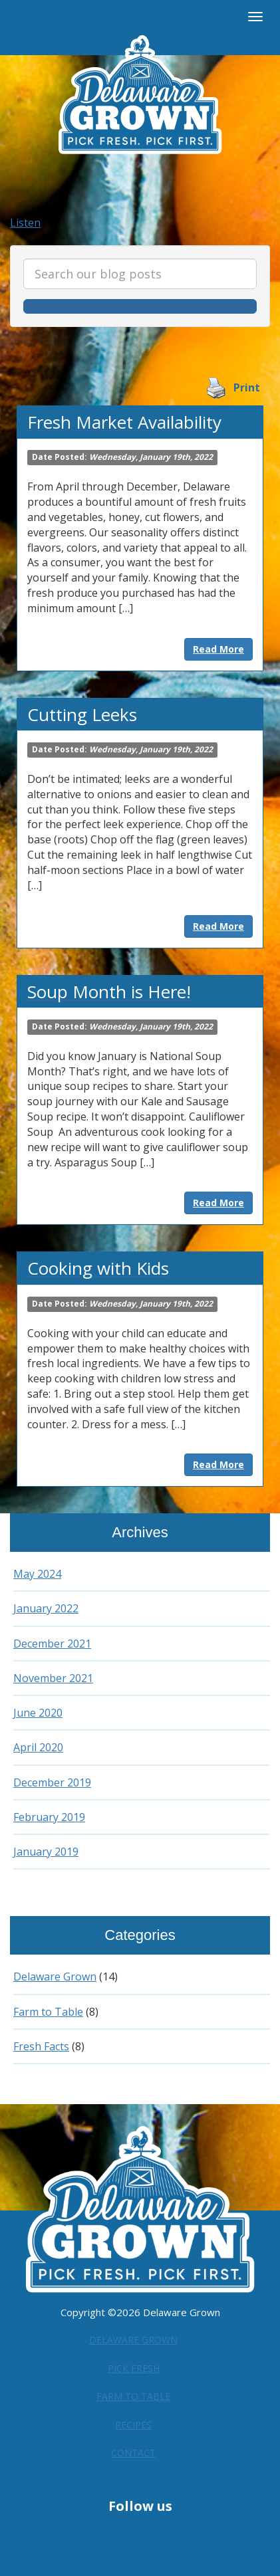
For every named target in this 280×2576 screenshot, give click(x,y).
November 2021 (54, 1678)
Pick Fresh (134, 2364)
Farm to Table (50, 2011)
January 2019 (46, 1851)
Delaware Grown (57, 1976)
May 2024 (38, 1573)
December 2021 (53, 1643)
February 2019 (50, 1817)
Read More (218, 649)
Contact (133, 2447)
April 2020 (39, 1747)
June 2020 (38, 1712)
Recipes (133, 2420)
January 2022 (46, 1608)
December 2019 (53, 1782)
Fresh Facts (42, 2046)
